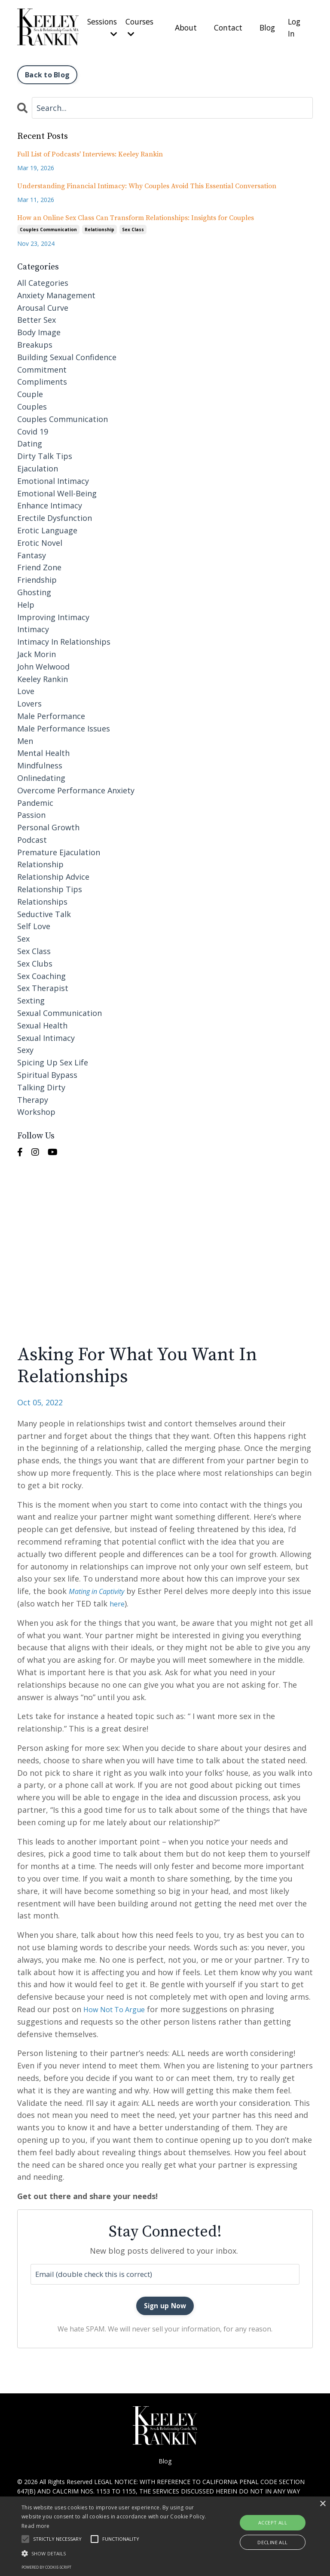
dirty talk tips (44, 453)
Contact (226, 26)
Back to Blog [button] (47, 71)
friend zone (39, 565)
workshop (36, 1109)
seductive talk (44, 911)
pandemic (35, 800)
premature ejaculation (58, 849)
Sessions (99, 26)
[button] (114, 2553)
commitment (42, 366)
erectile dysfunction (54, 515)
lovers (29, 700)
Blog (267, 26)
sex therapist (42, 985)
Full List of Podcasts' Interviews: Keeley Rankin (90, 151)
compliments (42, 379)
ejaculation (37, 465)
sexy (25, 1047)
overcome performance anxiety (75, 787)
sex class (133, 227)
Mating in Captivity (101, 1588)
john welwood (43, 663)
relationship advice (53, 874)
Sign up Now (165, 2304)
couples (32, 403)
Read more (35, 2526)
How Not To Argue (117, 2006)
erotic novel (39, 540)
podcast (32, 837)
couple (30, 391)
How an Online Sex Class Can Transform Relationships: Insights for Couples (135, 215)
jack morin (36, 651)
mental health (43, 750)
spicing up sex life (52, 1060)
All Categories (42, 280)
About (183, 26)
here (139, 1600)
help (25, 602)
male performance (51, 713)
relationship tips (49, 886)
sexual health (42, 1022)
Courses (138, 26)
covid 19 (32, 428)
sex (23, 936)
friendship (37, 577)
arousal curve (42, 305)
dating (29, 441)
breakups (34, 342)
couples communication (48, 227)
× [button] (322, 2504)
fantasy (31, 552)
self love (33, 923)
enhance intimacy (49, 503)
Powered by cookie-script (46, 2567)
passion (31, 812)
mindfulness (39, 762)
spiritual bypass (47, 1072)
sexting (31, 998)
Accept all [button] (272, 2522)
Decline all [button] (272, 2542)
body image (39, 329)
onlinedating (41, 775)
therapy (32, 1097)
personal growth (48, 824)
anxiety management (56, 292)
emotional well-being (57, 490)
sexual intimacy (46, 1035)
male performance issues (63, 725)
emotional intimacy (53, 478)
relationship (99, 227)
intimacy (33, 626)
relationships (42, 898)
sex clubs (34, 960)
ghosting (34, 589)
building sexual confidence (66, 354)
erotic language (47, 527)
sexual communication (59, 1010)
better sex (36, 317)
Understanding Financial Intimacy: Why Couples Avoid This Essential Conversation (146, 183)
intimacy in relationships (63, 639)
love (25, 688)
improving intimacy (53, 614)
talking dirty (41, 1084)
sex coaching (41, 973)
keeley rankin (42, 676)
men (25, 738)
